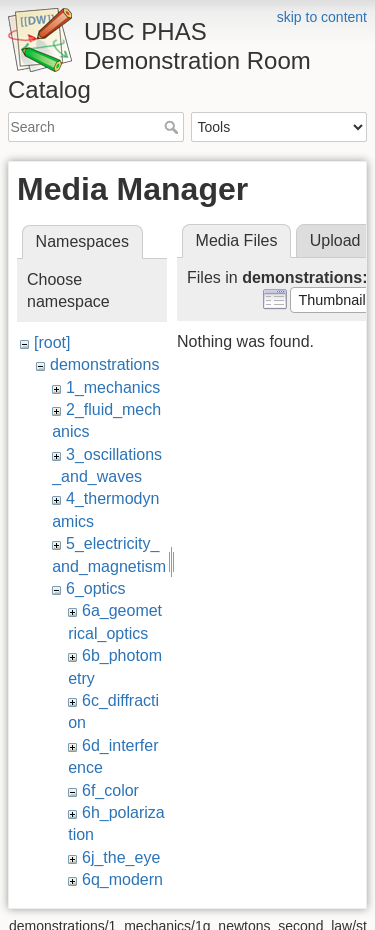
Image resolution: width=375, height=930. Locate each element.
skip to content (322, 17)
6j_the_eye (121, 857)
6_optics (96, 588)
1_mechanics (113, 387)
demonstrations (104, 364)
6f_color (110, 790)
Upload (335, 240)
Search (173, 127)
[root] (52, 342)
